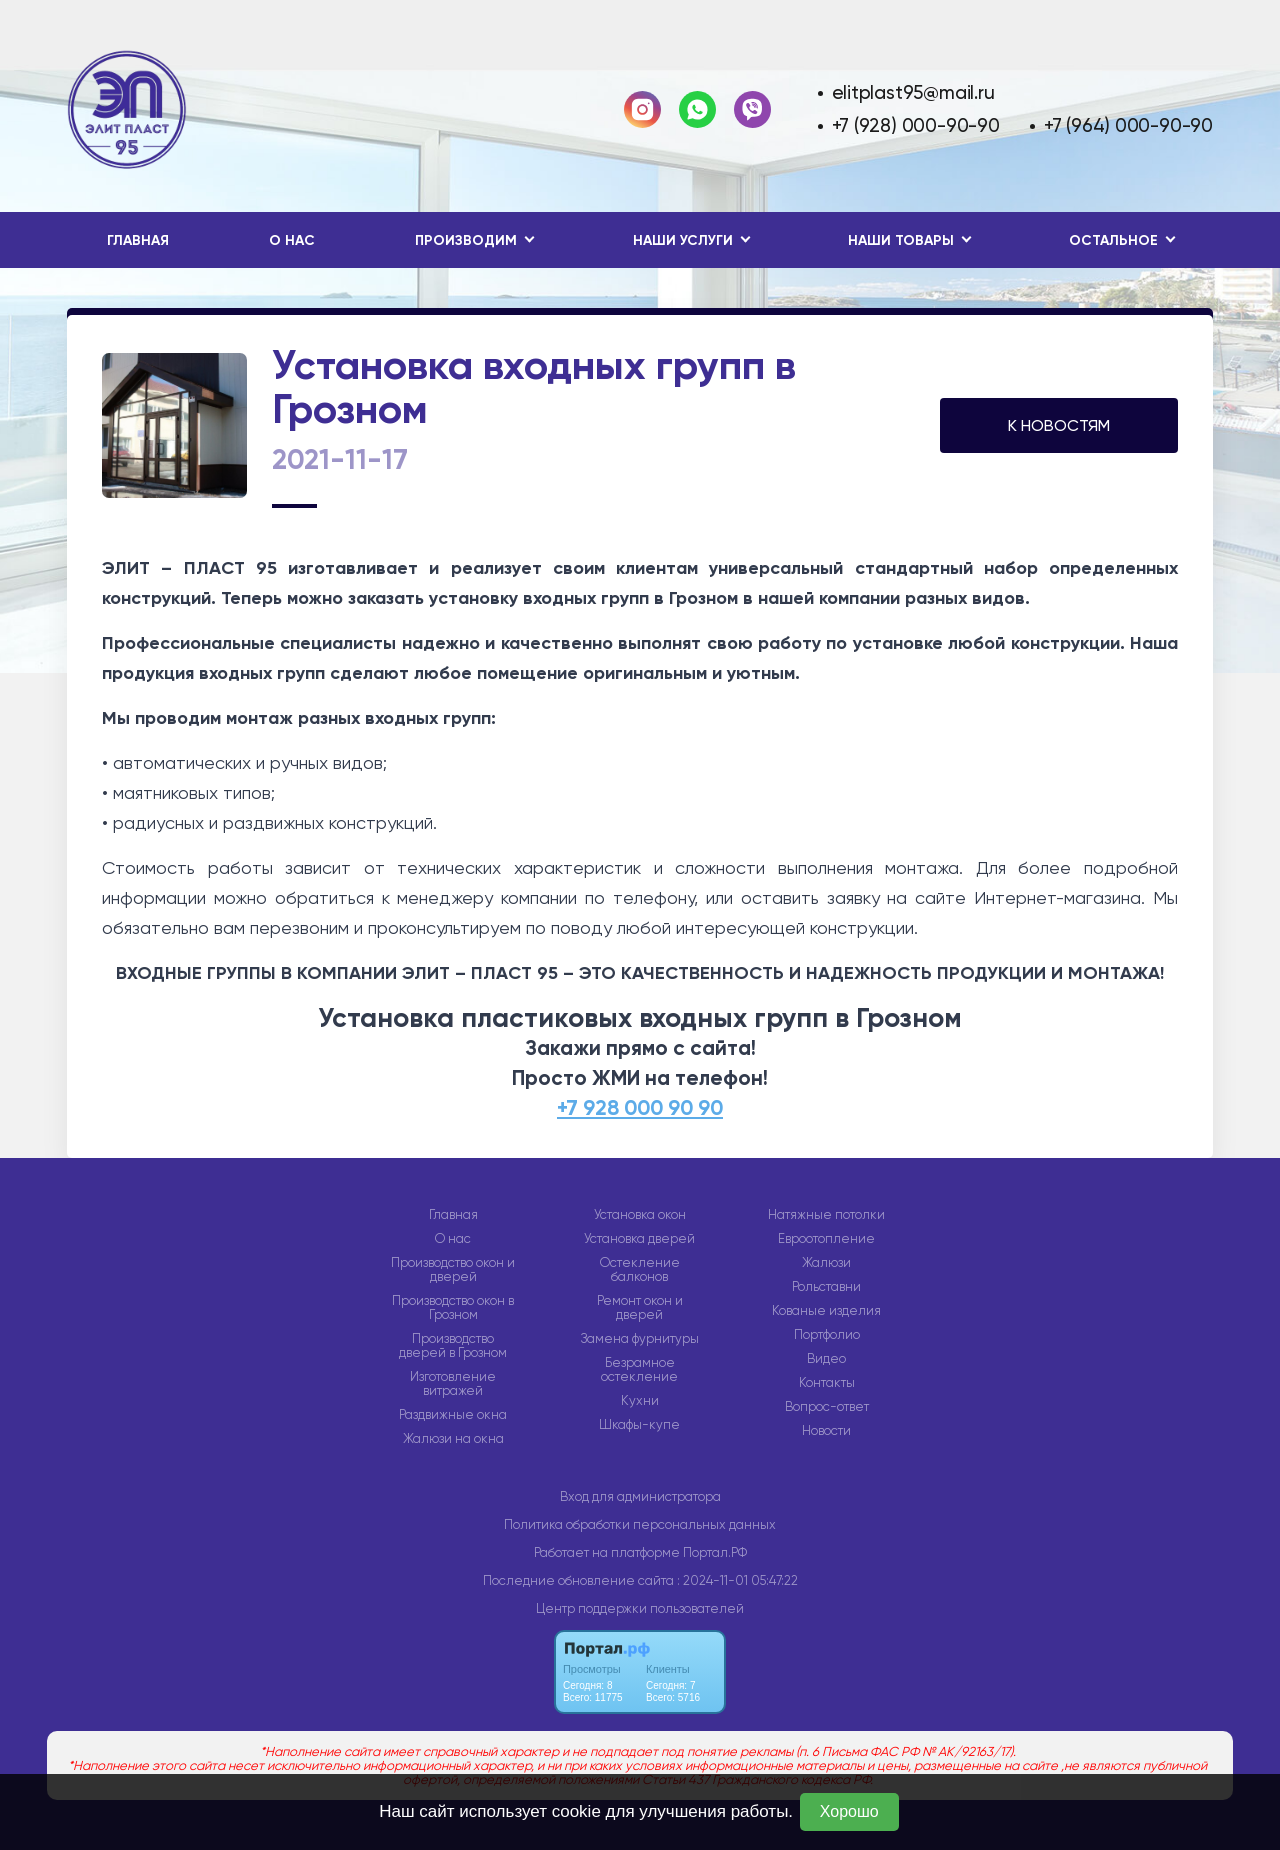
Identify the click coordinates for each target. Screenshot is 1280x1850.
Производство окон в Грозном (453, 1308)
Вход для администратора (640, 1496)
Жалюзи (826, 1263)
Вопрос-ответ (827, 1407)
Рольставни (826, 1287)
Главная (138, 240)
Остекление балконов (640, 1270)
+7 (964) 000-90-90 (1128, 125)
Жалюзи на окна (453, 1439)
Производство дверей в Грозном (453, 1346)
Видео (826, 1359)
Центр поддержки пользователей (640, 1608)
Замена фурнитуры (640, 1339)
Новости (826, 1431)
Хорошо (849, 1811)
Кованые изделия (826, 1311)
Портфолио (827, 1335)
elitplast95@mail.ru (913, 92)
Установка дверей (639, 1239)
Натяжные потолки (826, 1215)
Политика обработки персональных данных (640, 1524)
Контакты (827, 1383)
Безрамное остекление (639, 1370)
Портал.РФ (715, 1552)
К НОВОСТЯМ (1059, 425)
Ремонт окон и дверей (640, 1308)
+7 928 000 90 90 (640, 1108)
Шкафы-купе (639, 1425)
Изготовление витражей (453, 1384)
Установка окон (640, 1215)
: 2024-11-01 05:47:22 (737, 1580)
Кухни (640, 1401)
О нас (292, 240)
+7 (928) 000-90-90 (916, 125)
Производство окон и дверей (453, 1270)
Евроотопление (826, 1239)
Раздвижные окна (453, 1415)
